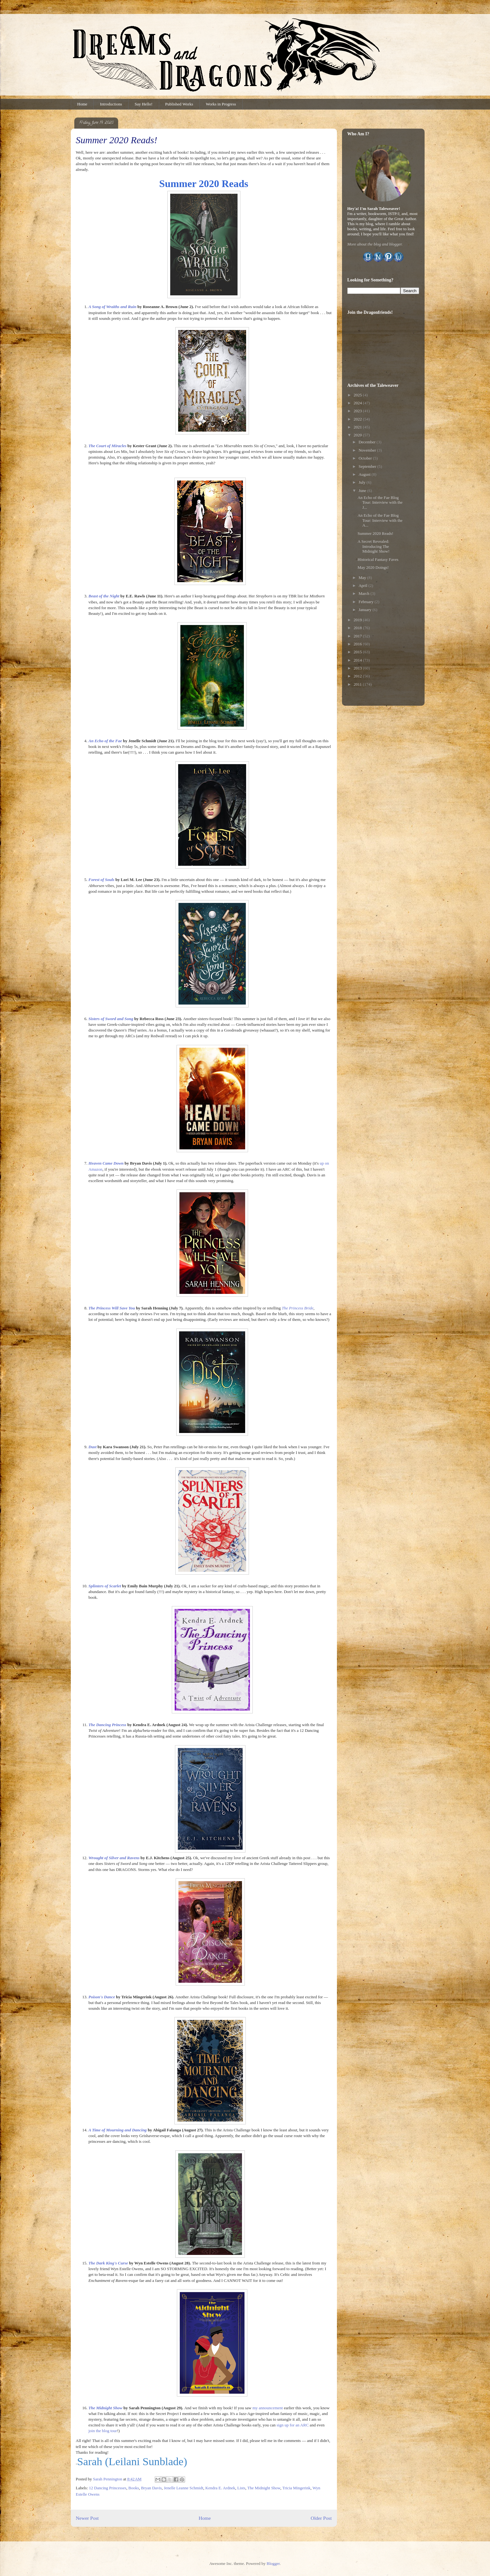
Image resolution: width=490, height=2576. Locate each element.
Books (133, 2487)
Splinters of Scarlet (105, 1586)
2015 (358, 651)
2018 (358, 627)
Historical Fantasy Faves (378, 559)
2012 (358, 676)
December (368, 442)
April (363, 585)
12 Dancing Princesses (107, 2487)
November (368, 450)
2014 (358, 660)
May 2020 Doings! (373, 567)
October (366, 458)
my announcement (267, 2407)
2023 (358, 410)
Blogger (272, 2563)
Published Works (179, 104)
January (366, 609)
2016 (358, 644)
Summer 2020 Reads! (375, 533)
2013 (358, 668)
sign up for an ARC (293, 2425)
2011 (358, 684)
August (365, 474)
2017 (358, 636)
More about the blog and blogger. (375, 244)
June (363, 490)
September (368, 466)
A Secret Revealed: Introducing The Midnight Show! (374, 546)
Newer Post (87, 2518)
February (366, 601)
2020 (358, 435)
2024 (358, 402)
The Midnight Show (263, 2487)
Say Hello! (143, 104)
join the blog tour (103, 2430)
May (363, 577)
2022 (358, 419)
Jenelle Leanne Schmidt (183, 2487)
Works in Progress (221, 104)
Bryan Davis (151, 2487)
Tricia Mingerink (296, 2487)
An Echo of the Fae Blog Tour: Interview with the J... (380, 502)
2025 (358, 395)
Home (82, 104)
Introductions (111, 104)
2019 (358, 619)
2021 (358, 427)
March (364, 593)
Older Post (321, 2518)
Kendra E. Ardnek (220, 2487)
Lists (241, 2487)
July (362, 482)
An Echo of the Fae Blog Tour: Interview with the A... (380, 520)
